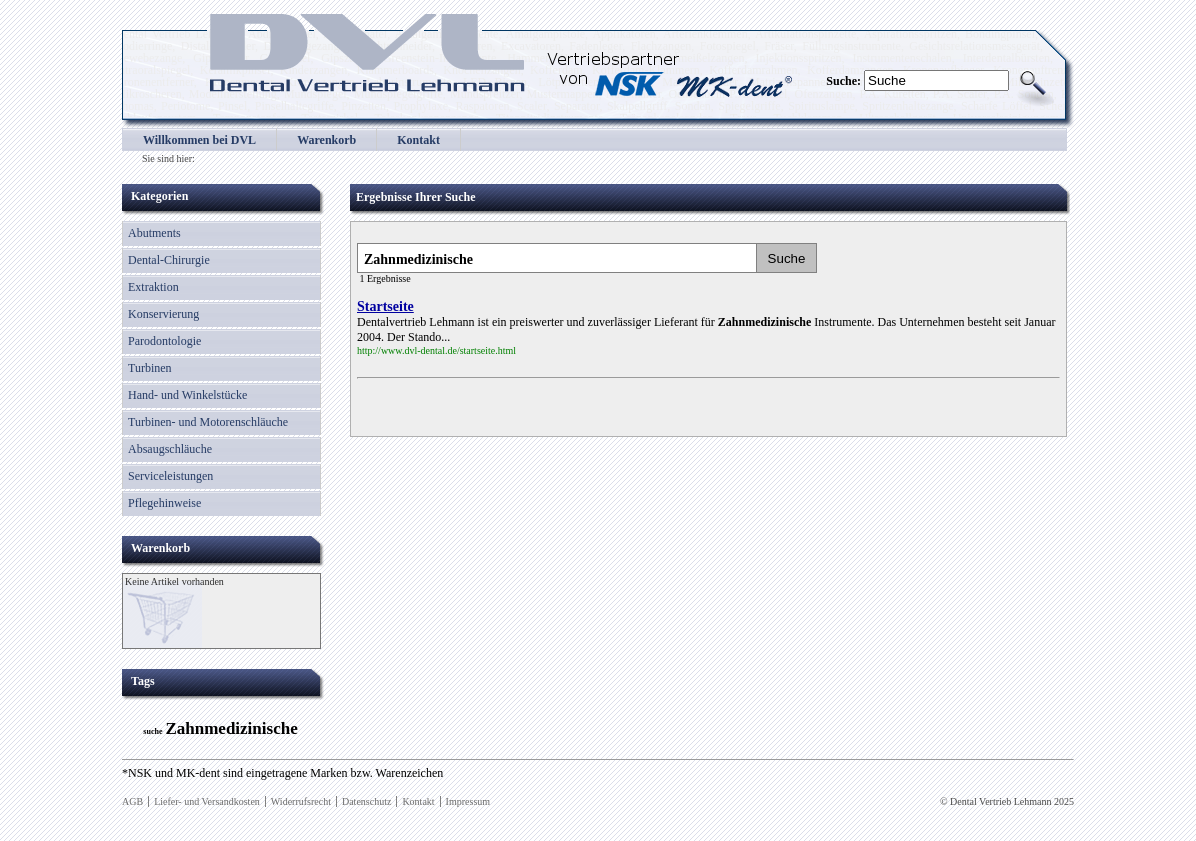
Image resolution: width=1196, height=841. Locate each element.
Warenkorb (326, 140)
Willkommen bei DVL (199, 140)
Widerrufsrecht (301, 801)
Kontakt (418, 140)
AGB (132, 801)
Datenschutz (366, 801)
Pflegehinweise (164, 503)
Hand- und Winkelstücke (187, 395)
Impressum (468, 801)
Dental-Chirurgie (169, 260)
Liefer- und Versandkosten (207, 801)
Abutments (154, 233)
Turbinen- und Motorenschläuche (208, 422)
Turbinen (150, 368)
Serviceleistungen (170, 476)
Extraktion (153, 287)
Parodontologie (164, 341)
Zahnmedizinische (231, 728)
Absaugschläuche (170, 449)
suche (152, 731)
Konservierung (163, 314)
